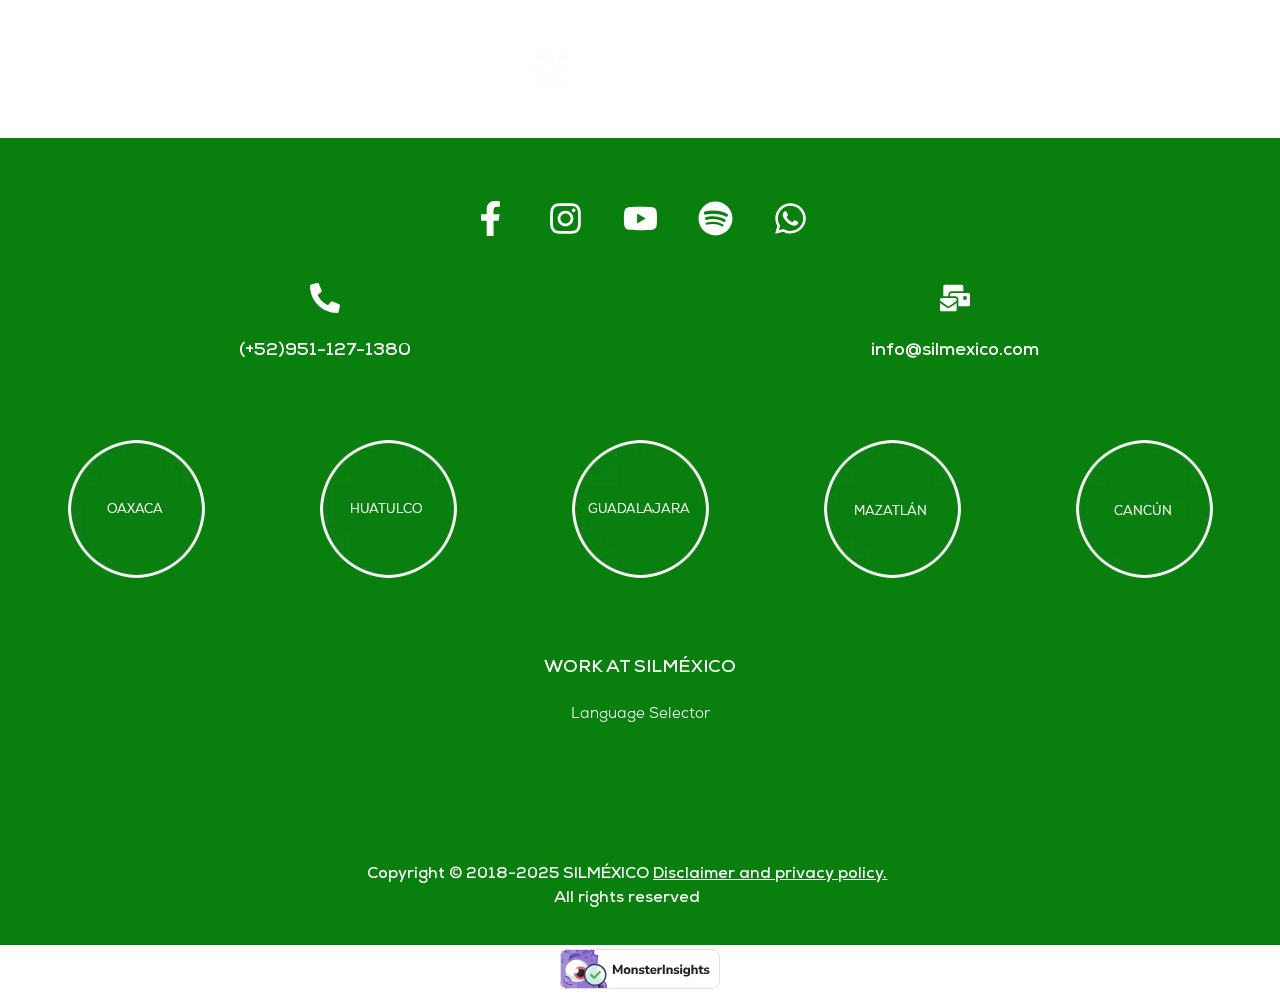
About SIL (740, 69)
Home (435, 69)
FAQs (891, 69)
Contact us (1047, 69)
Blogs (1203, 69)
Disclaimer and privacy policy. (770, 874)
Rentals (580, 69)
